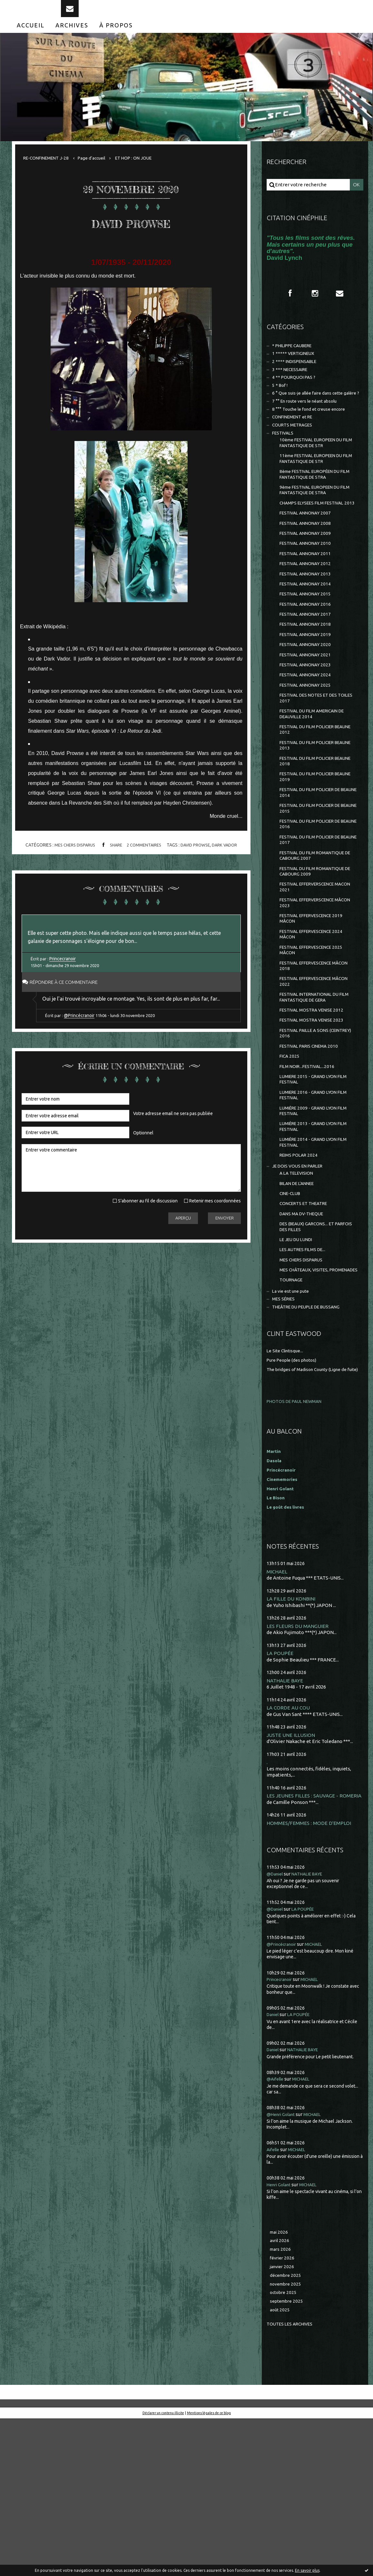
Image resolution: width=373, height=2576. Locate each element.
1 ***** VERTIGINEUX (295, 369)
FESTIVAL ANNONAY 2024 (308, 737)
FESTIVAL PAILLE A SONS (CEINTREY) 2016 (307, 1133)
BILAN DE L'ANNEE (300, 1298)
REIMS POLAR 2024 (300, 1267)
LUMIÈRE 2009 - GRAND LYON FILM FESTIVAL (317, 1219)
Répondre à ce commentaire (70, 1002)
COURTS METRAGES (294, 455)
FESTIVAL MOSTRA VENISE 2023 (315, 1118)
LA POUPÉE (280, 1795)
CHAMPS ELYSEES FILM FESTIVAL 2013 (316, 545)
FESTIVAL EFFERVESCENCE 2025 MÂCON (315, 1041)
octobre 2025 (284, 2448)
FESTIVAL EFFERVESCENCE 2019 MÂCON (315, 1006)
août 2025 (280, 2467)
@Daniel (276, 2024)
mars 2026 (281, 2402)
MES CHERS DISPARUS (70, 859)
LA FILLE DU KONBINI (292, 1740)
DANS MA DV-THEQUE (304, 1332)
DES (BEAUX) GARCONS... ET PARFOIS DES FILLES (310, 1346)
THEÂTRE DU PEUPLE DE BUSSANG (311, 1441)
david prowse (198, 859)
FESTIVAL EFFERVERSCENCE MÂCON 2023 (311, 989)
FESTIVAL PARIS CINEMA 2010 (312, 1147)
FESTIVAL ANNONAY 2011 (308, 603)
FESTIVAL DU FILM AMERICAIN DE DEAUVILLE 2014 (317, 780)
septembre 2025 (288, 2457)
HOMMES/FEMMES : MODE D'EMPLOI (311, 1973)
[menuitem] (30, 38)
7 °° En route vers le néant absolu (308, 429)
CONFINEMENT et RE (295, 446)
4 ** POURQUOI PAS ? (295, 396)
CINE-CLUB (292, 1310)
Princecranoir (64, 978)
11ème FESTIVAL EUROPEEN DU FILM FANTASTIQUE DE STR (315, 493)
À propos (116, 38)
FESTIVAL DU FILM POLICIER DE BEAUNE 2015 (314, 884)
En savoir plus (307, 2570)
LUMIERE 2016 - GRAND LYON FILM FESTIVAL (317, 1201)
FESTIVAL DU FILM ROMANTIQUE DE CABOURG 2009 (316, 954)
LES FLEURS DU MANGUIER (299, 1767)
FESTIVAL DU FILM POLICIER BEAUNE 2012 (311, 797)
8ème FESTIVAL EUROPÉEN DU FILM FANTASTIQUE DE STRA (314, 510)
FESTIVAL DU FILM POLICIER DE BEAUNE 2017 (314, 919)
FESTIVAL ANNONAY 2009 (308, 581)
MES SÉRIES (285, 1432)
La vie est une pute (293, 1423)
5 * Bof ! (280, 404)
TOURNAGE (293, 1411)
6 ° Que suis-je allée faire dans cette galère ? (309, 417)
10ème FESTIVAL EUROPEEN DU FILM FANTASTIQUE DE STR (315, 475)
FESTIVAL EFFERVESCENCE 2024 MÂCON (315, 1024)
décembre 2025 (287, 2429)
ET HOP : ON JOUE (145, 170)
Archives (71, 38)
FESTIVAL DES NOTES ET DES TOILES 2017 (312, 763)
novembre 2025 (287, 2439)
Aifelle (274, 2300)
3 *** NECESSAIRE (292, 387)
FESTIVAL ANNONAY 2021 (308, 715)
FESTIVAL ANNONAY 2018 (308, 681)
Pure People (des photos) (295, 1494)
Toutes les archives (292, 2481)
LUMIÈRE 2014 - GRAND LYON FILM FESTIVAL (317, 1253)
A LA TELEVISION (299, 1287)
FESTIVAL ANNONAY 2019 (308, 692)
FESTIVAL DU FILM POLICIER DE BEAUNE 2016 (314, 902)
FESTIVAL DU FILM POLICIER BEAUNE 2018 (311, 832)
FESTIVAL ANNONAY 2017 (308, 670)
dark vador (229, 859)
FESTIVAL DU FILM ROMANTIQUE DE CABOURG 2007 (316, 937)
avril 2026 (280, 2392)
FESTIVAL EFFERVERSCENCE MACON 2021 (311, 971)
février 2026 (283, 2411)
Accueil (30, 38)
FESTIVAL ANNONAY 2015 (308, 648)
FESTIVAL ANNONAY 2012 (308, 615)
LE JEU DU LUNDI (298, 1360)
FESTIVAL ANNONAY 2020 (308, 704)
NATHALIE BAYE (286, 1822)
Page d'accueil (99, 170)
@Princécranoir (82, 1049)
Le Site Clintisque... (287, 1485)
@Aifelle (276, 2229)
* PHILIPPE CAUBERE (295, 360)
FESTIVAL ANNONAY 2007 (308, 559)
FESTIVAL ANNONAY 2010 (308, 592)
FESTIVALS (284, 464)
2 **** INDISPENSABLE (297, 378)
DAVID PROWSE (131, 234)
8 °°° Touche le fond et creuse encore (313, 437)
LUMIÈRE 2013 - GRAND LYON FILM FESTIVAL (317, 1236)
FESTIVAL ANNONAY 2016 (308, 659)
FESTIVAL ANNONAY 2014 (308, 637)
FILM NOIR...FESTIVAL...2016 (310, 1169)
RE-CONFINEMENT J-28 (49, 170)
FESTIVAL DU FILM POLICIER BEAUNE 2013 (311, 815)
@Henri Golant (283, 2264)
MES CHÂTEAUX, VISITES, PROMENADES (307, 1397)
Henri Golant (282, 1629)
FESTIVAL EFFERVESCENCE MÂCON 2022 (310, 1076)
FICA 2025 (290, 1158)
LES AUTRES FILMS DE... (305, 1372)
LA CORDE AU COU (289, 1850)
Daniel (274, 2165)
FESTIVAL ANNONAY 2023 (308, 726)
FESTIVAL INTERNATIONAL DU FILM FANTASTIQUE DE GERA (314, 1093)
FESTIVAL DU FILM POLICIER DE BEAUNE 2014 (314, 867)
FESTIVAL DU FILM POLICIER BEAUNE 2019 (311, 850)
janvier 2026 (283, 2420)
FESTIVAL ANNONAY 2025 (308, 748)
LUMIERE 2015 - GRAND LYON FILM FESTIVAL (317, 1184)
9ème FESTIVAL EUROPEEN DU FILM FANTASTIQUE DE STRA (314, 528)
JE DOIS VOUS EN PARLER (300, 1279)
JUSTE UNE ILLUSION (292, 1878)
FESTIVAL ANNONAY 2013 (308, 626)
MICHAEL (277, 1712)
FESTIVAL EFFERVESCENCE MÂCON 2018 (310, 1058)
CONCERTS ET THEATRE (307, 1321)
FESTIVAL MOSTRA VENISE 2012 (315, 1107)
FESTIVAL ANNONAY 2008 (308, 570)
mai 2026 (280, 2383)
